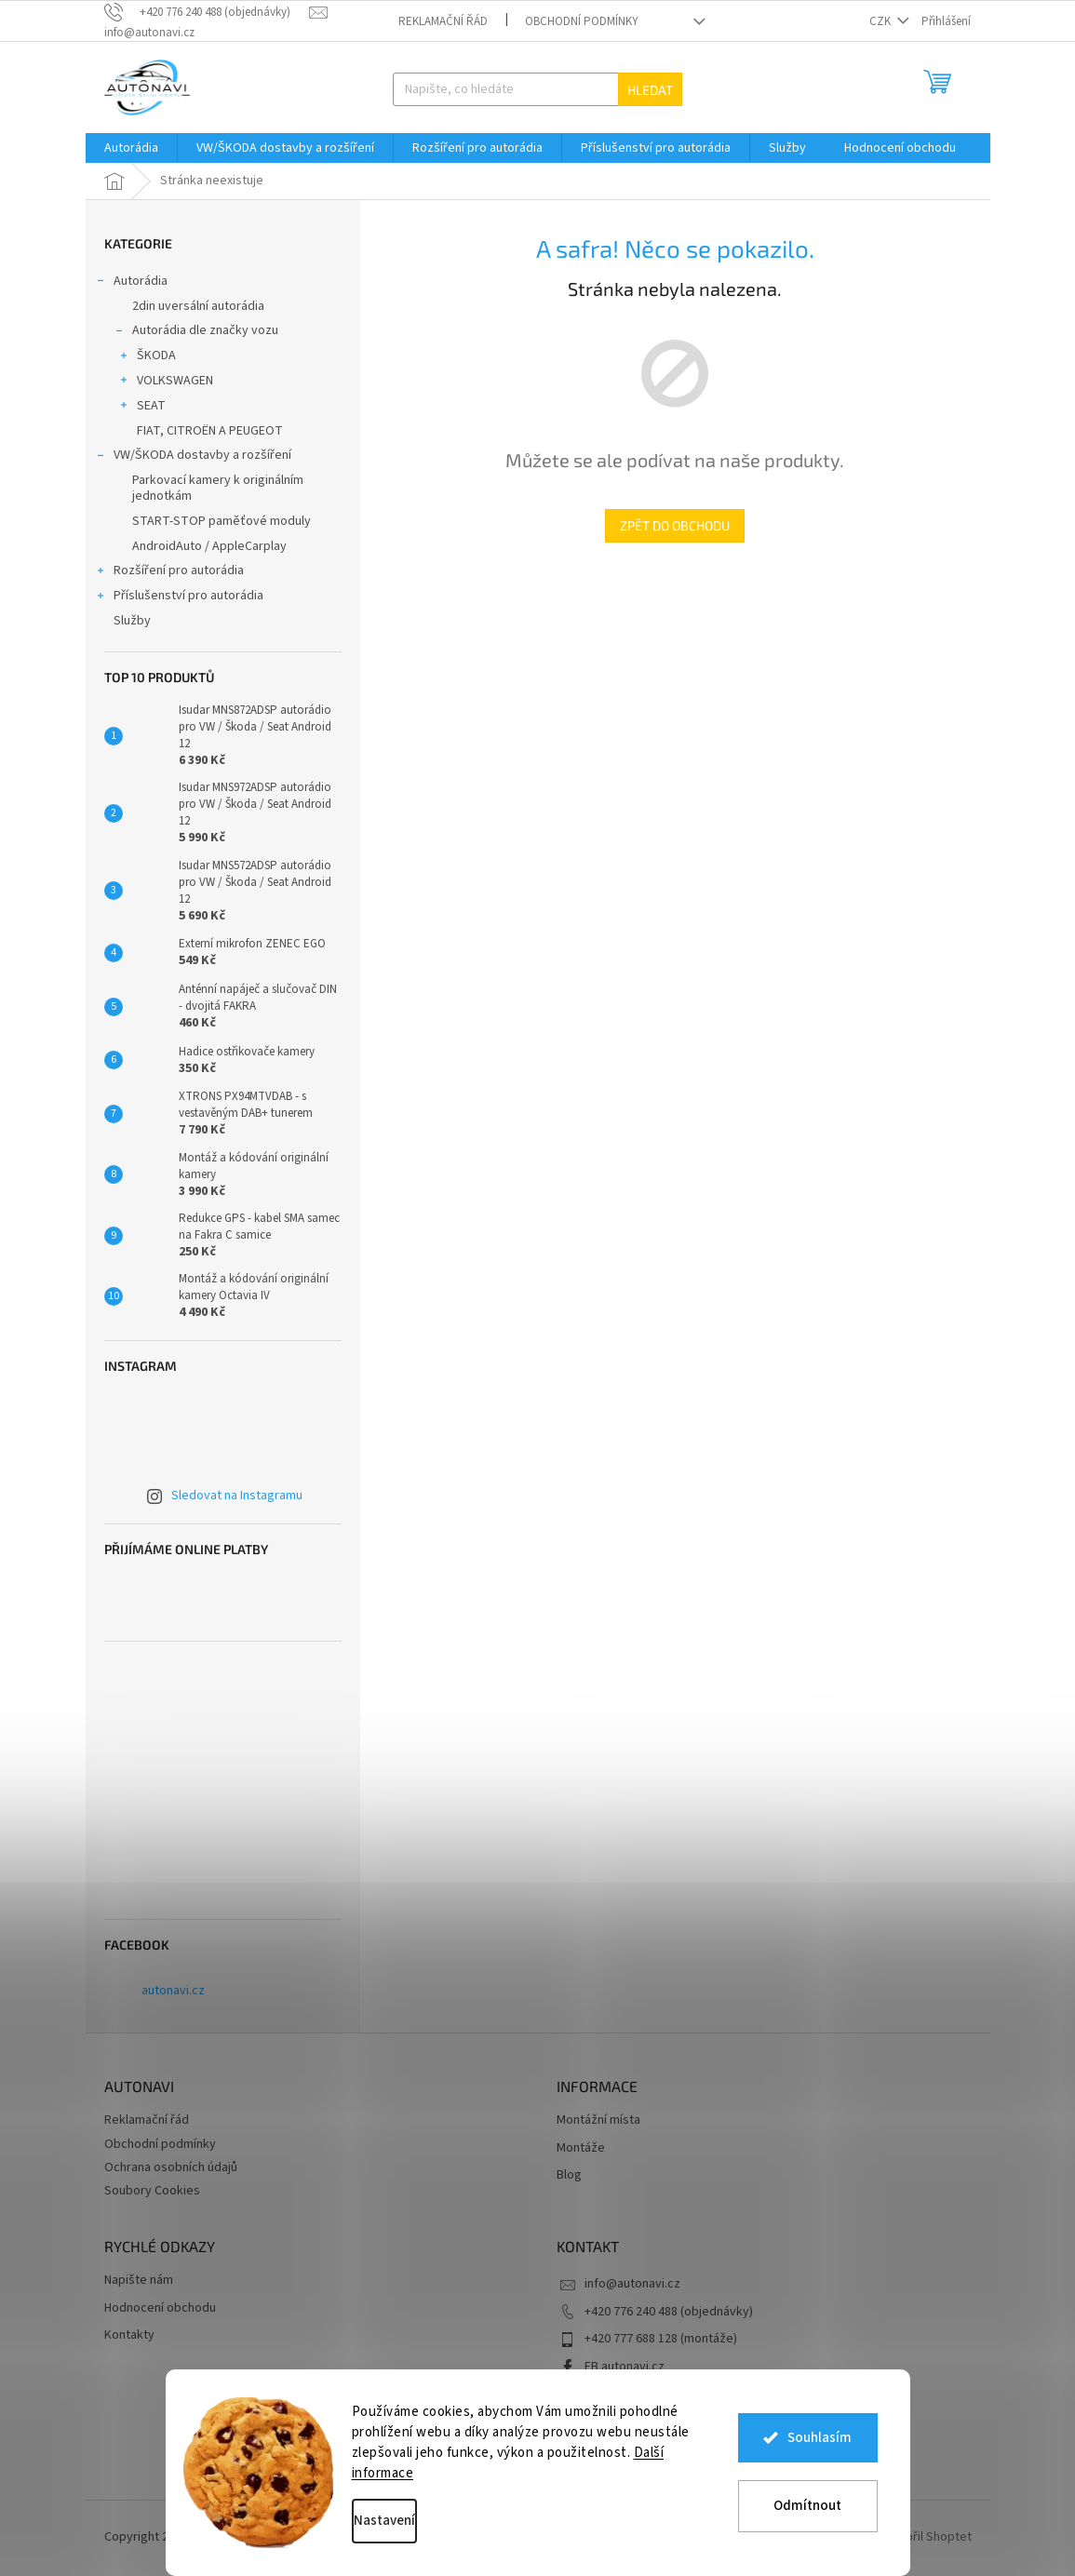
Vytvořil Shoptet (926, 2538)
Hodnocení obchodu (160, 2308)
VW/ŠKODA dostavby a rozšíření (193, 457)
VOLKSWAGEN (165, 382)
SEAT (142, 407)
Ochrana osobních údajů (170, 2167)
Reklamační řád (443, 21)
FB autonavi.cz (625, 2366)
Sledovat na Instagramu (236, 1495)
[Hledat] (537, 89)
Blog (569, 2175)
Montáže (581, 2148)
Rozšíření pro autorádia (169, 572)
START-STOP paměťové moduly (221, 521)
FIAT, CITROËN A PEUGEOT (210, 431)
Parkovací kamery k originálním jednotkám (217, 488)
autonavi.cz (173, 1990)
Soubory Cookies (152, 2190)
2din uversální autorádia (198, 306)
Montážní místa (598, 2120)
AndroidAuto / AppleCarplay (209, 546)
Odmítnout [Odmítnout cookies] (807, 2506)
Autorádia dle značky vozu (196, 332)
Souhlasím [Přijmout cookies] (819, 2439)
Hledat (650, 90)
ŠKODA (147, 357)
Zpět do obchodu (675, 525)
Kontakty (129, 2335)
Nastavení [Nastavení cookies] (384, 2520)
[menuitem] (131, 148)
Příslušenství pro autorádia (179, 597)
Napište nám (138, 2280)
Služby (134, 620)
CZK (881, 21)
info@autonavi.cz (632, 2283)
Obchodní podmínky (581, 21)
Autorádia (131, 283)
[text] (207, 12)
